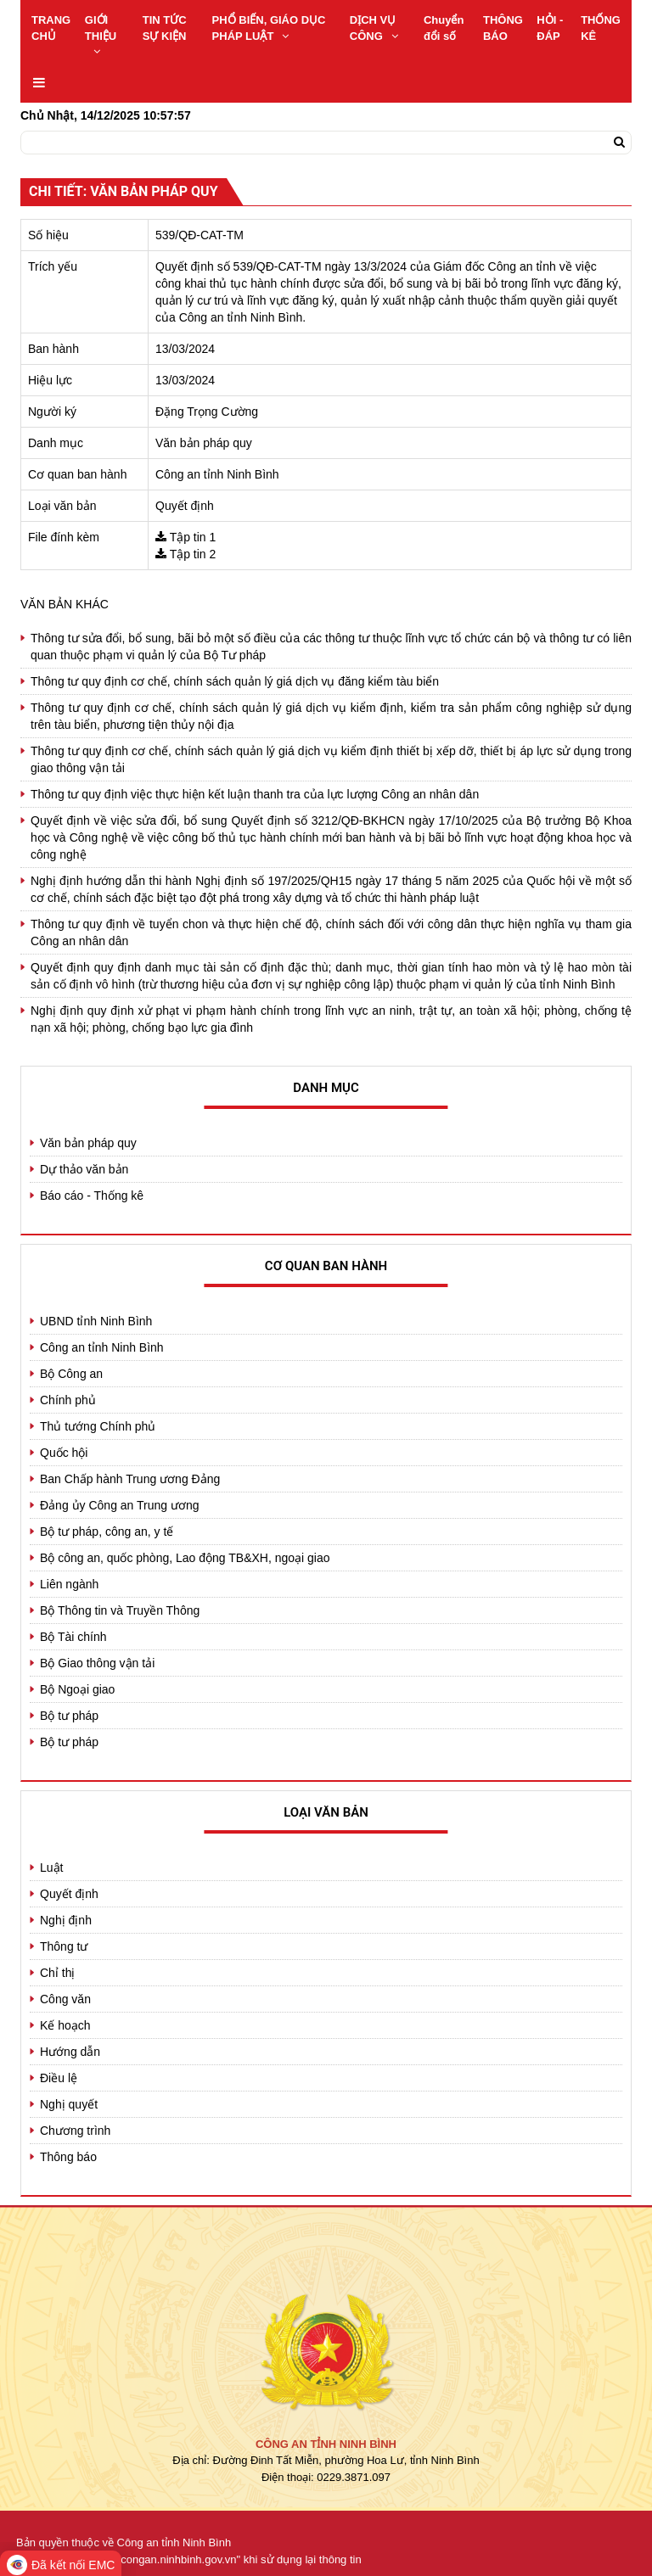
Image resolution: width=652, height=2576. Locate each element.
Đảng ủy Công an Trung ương (120, 1505)
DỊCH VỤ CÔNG (374, 28)
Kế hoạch (65, 2025)
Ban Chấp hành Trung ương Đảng (130, 1479)
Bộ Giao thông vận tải (97, 1663)
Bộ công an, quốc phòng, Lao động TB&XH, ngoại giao (185, 1558)
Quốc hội (63, 1452)
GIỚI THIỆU (100, 35)
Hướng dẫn (70, 2051)
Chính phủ (68, 1400)
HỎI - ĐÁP (550, 28)
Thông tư (63, 1946)
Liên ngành (69, 1584)
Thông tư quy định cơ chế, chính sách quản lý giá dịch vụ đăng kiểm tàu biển (235, 681)
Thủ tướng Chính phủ (97, 1426)
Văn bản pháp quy (88, 1143)
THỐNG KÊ (601, 28)
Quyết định (69, 1894)
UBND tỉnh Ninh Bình (96, 1321)
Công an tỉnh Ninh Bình (102, 1347)
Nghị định (66, 1920)
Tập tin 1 (193, 537)
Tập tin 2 (193, 554)
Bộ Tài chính (73, 1637)
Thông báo (68, 2157)
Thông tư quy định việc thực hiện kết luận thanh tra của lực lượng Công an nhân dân (255, 794)
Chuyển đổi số (444, 28)
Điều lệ (58, 2078)
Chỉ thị (57, 1973)
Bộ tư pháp (69, 1715)
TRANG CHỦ (50, 28)
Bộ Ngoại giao (77, 1689)
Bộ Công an (71, 1373)
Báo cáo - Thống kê (91, 1195)
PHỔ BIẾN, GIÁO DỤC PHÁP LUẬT (269, 28)
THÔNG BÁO (503, 28)
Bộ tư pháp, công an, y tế (106, 1531)
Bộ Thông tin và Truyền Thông (120, 1610)
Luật (51, 1867)
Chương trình (75, 2130)
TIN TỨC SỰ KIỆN (165, 28)
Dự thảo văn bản (84, 1169)
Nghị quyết (69, 2104)
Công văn (65, 1999)
